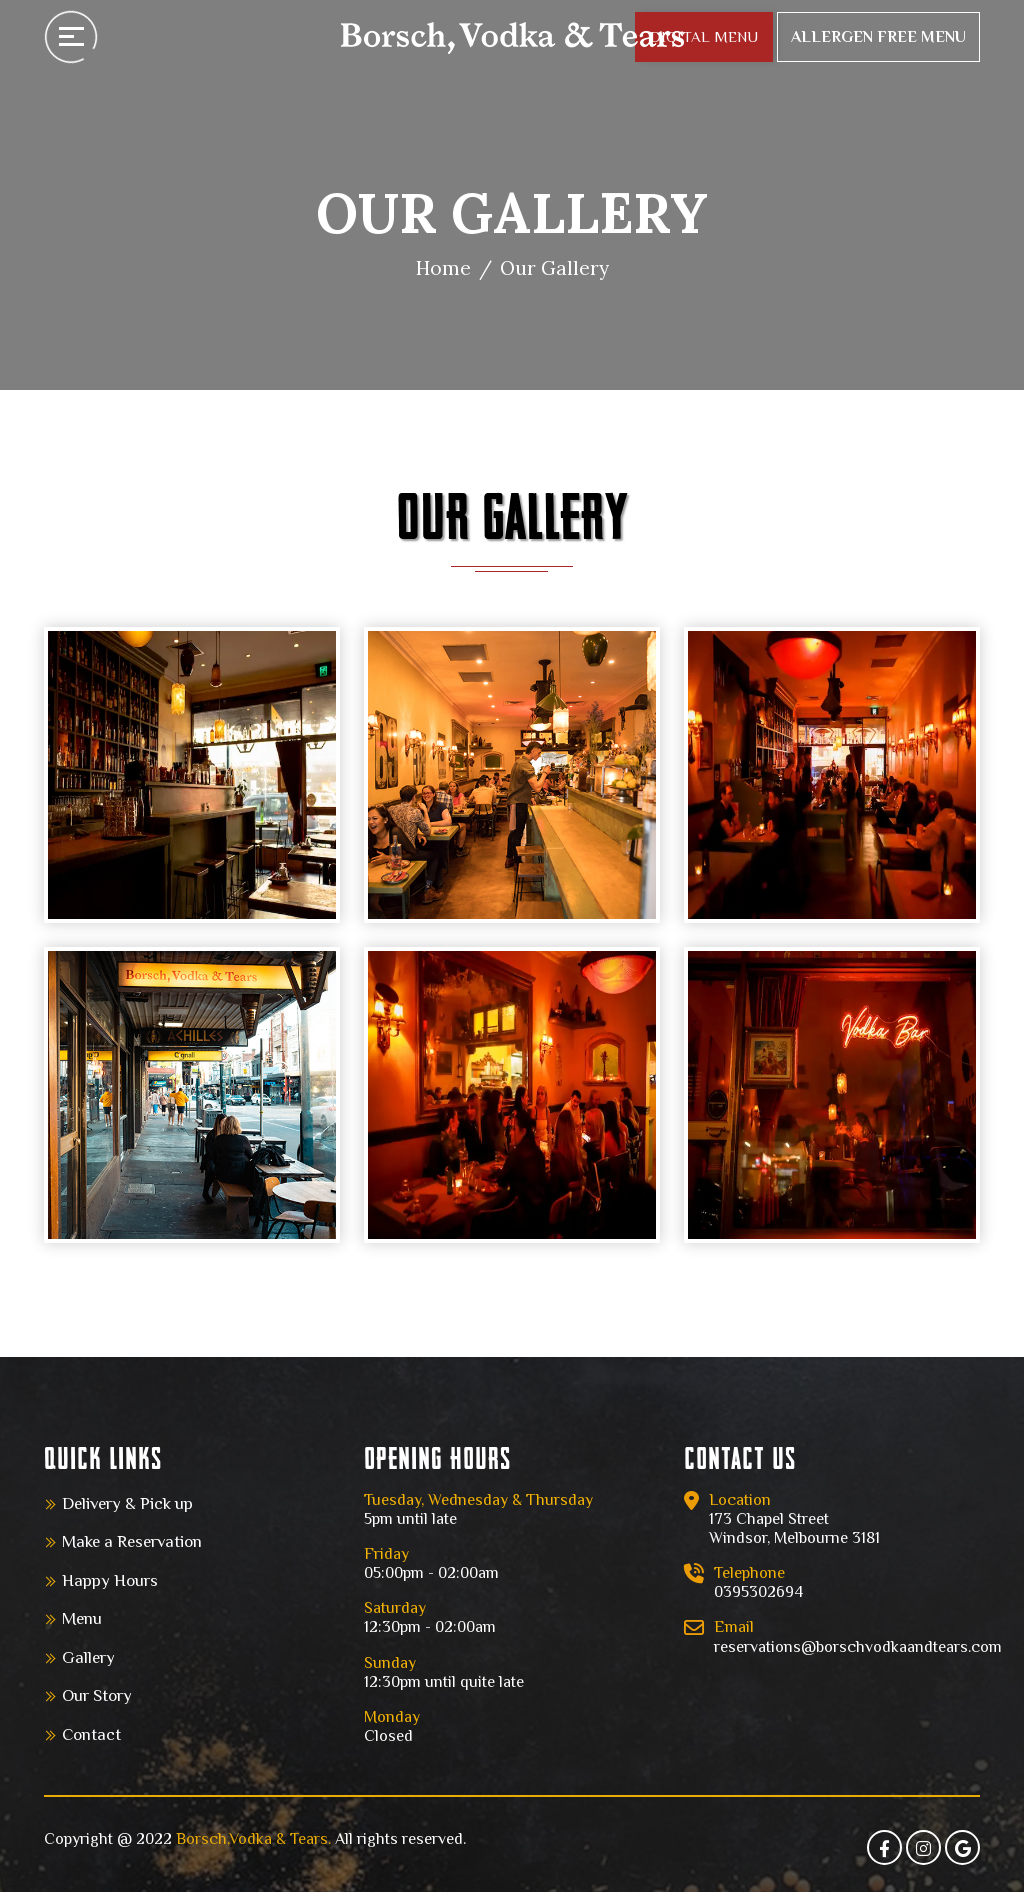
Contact (91, 1734)
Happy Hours (110, 1580)
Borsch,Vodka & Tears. (253, 1839)
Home (443, 268)
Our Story (97, 1695)
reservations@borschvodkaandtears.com (858, 1647)
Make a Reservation (132, 1541)
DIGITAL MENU (704, 36)
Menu (82, 1618)
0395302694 (758, 1592)
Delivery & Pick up (127, 1503)
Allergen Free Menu (878, 37)
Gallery (88, 1657)
